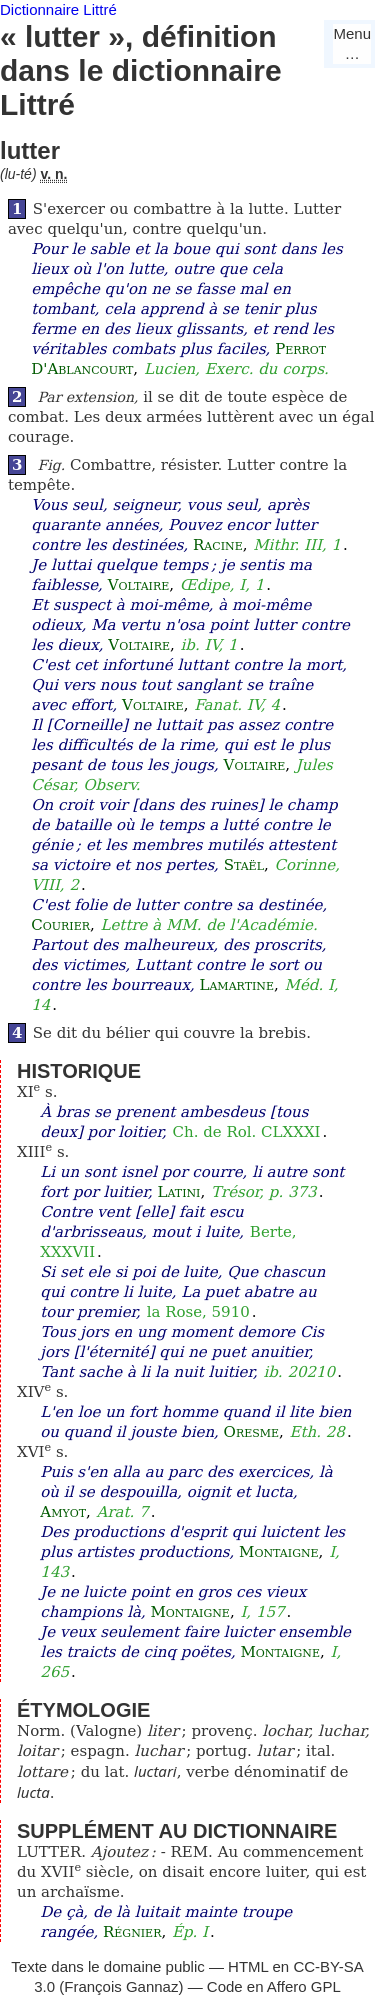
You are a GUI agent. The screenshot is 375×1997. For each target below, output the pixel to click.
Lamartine (236, 985)
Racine (218, 545)
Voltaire (139, 585)
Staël (244, 865)
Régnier (132, 1932)
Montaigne (278, 1552)
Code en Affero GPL (274, 1986)
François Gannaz (121, 1986)
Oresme (251, 1432)
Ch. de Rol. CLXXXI (247, 1132)
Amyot (63, 1512)
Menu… (352, 43)
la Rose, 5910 (198, 1312)
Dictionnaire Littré (58, 9)
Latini (179, 1192)
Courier (60, 925)
